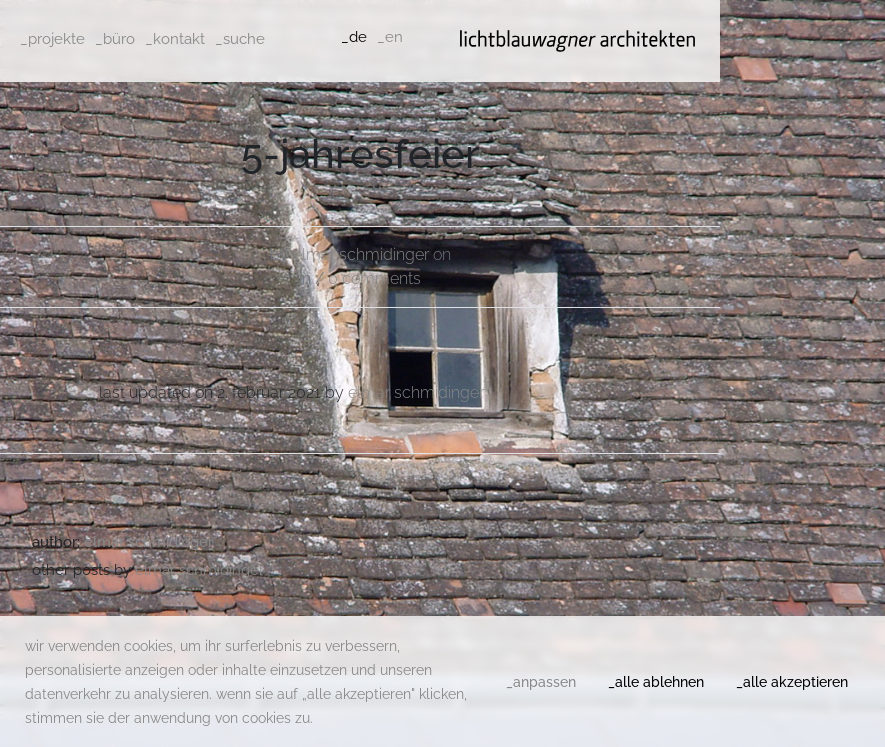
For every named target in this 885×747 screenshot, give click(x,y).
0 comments (374, 278)
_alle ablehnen (656, 682)
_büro (115, 39)
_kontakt (175, 39)
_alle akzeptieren (792, 682)
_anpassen (541, 682)
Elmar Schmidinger (361, 254)
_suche (240, 39)
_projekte (52, 39)
